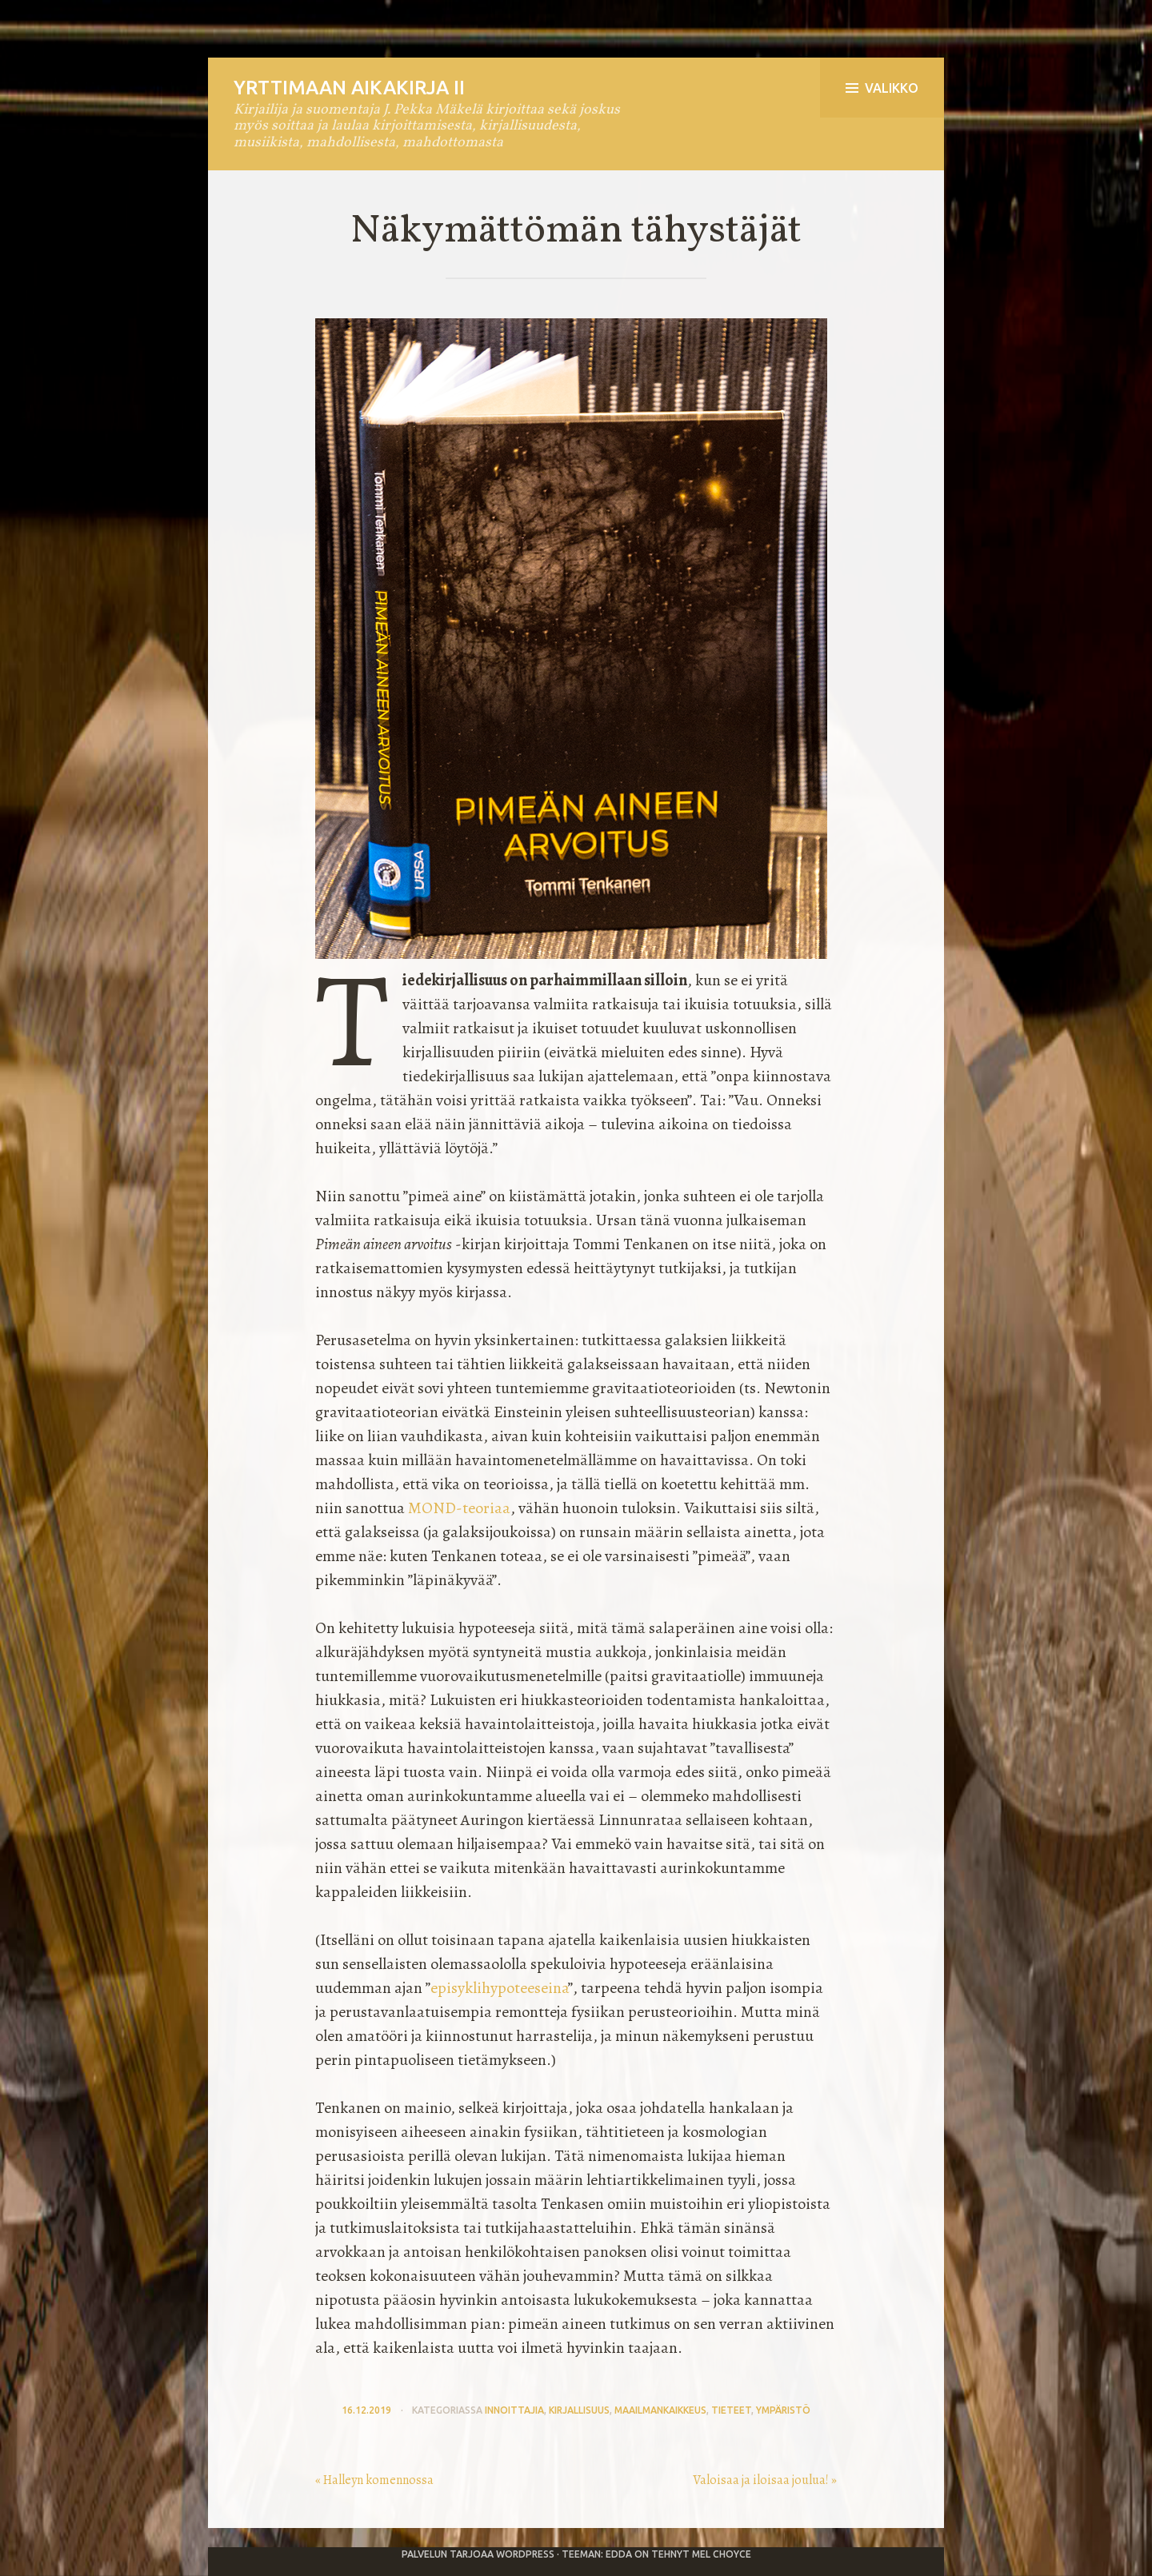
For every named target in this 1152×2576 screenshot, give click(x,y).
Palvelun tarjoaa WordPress (478, 2554)
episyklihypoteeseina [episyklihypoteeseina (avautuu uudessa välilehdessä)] (499, 1988)
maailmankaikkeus (660, 2410)
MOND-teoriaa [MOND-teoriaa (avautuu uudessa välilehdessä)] (459, 1508)
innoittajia (514, 2410)
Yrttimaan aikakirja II (349, 87)
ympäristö (783, 2410)
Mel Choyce (721, 2554)
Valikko (882, 88)
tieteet (731, 2410)
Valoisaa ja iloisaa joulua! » (765, 2480)
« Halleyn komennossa (374, 2480)
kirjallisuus (579, 2410)
